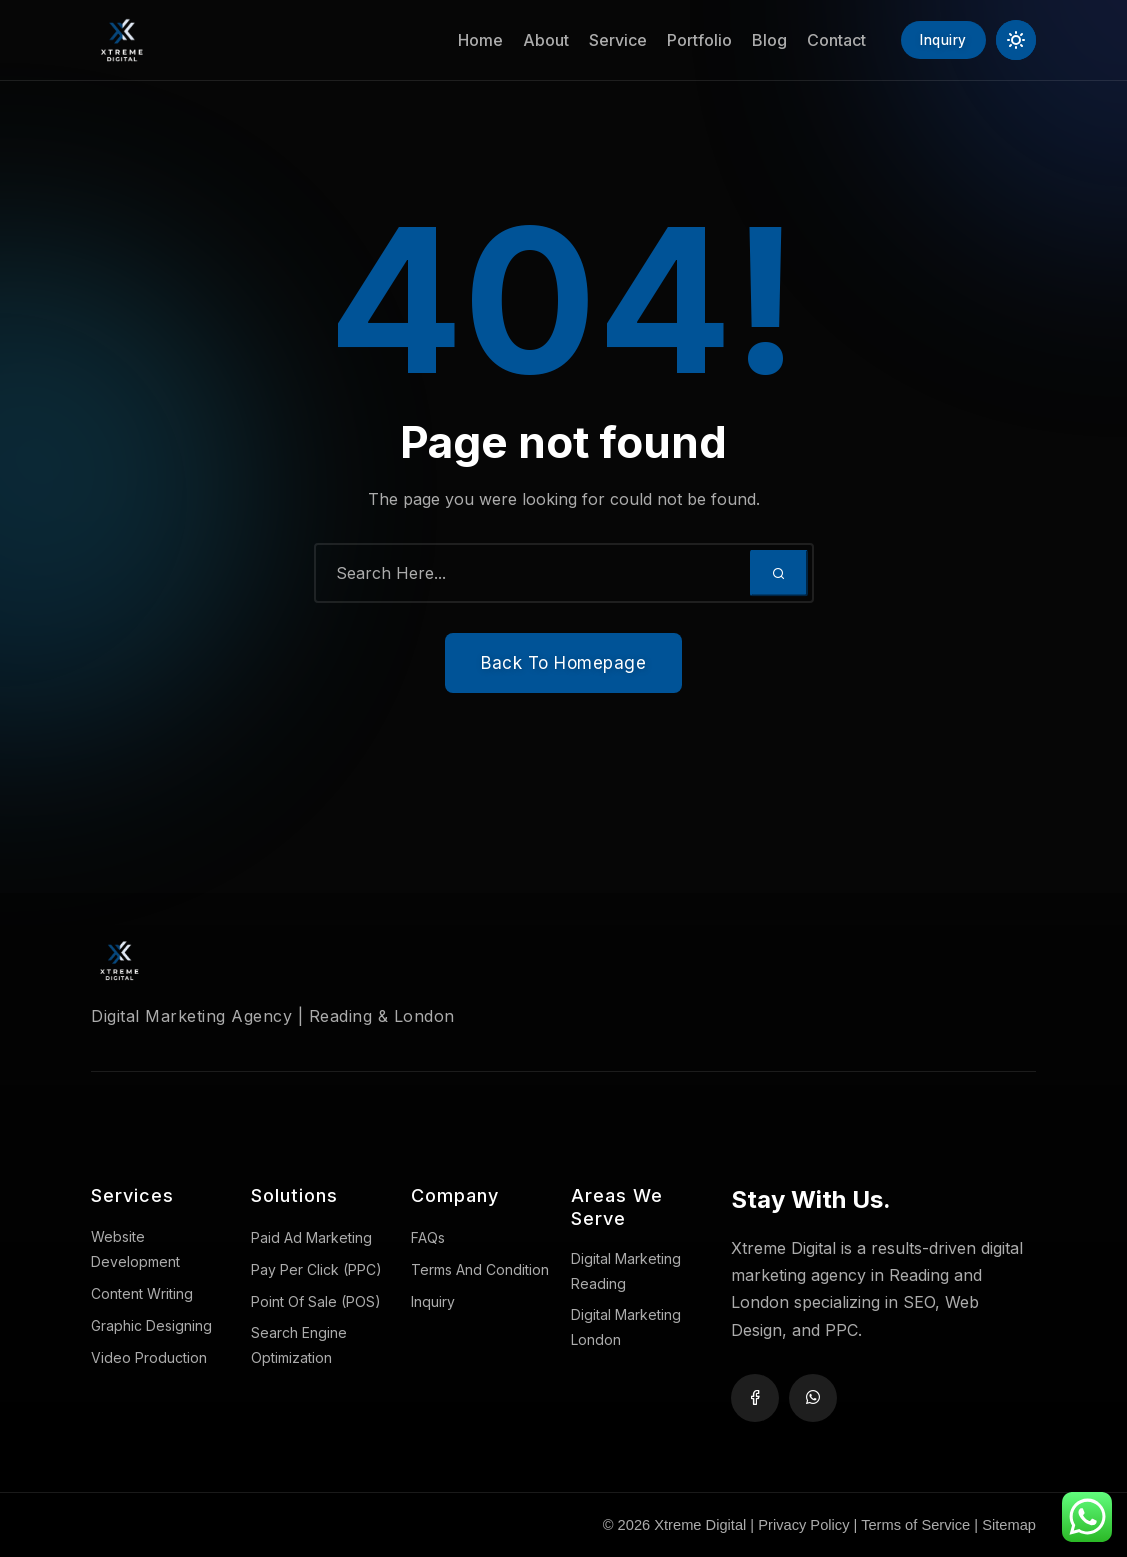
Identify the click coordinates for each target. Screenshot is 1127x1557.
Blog (758, 40)
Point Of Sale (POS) (316, 1301)
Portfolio (688, 40)
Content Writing (142, 1293)
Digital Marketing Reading (626, 1271)
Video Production (149, 1357)
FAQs (428, 1237)
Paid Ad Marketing (311, 1237)
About (535, 40)
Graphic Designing (151, 1325)
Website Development (135, 1249)
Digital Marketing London (626, 1327)
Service (607, 40)
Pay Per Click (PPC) (316, 1269)
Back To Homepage (563, 663)
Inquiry (433, 1301)
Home (469, 40)
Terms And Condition (480, 1269)
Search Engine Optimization (299, 1345)
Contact (825, 40)
